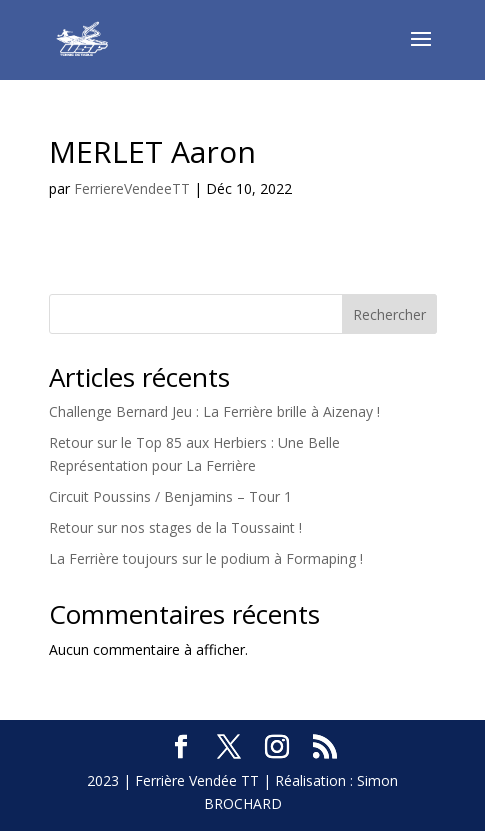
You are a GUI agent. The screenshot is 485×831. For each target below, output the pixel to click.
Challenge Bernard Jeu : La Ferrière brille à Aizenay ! (214, 411)
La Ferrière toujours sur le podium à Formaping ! (206, 558)
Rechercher (389, 314)
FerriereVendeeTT (132, 188)
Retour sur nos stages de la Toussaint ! (175, 527)
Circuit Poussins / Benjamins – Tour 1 (170, 496)
